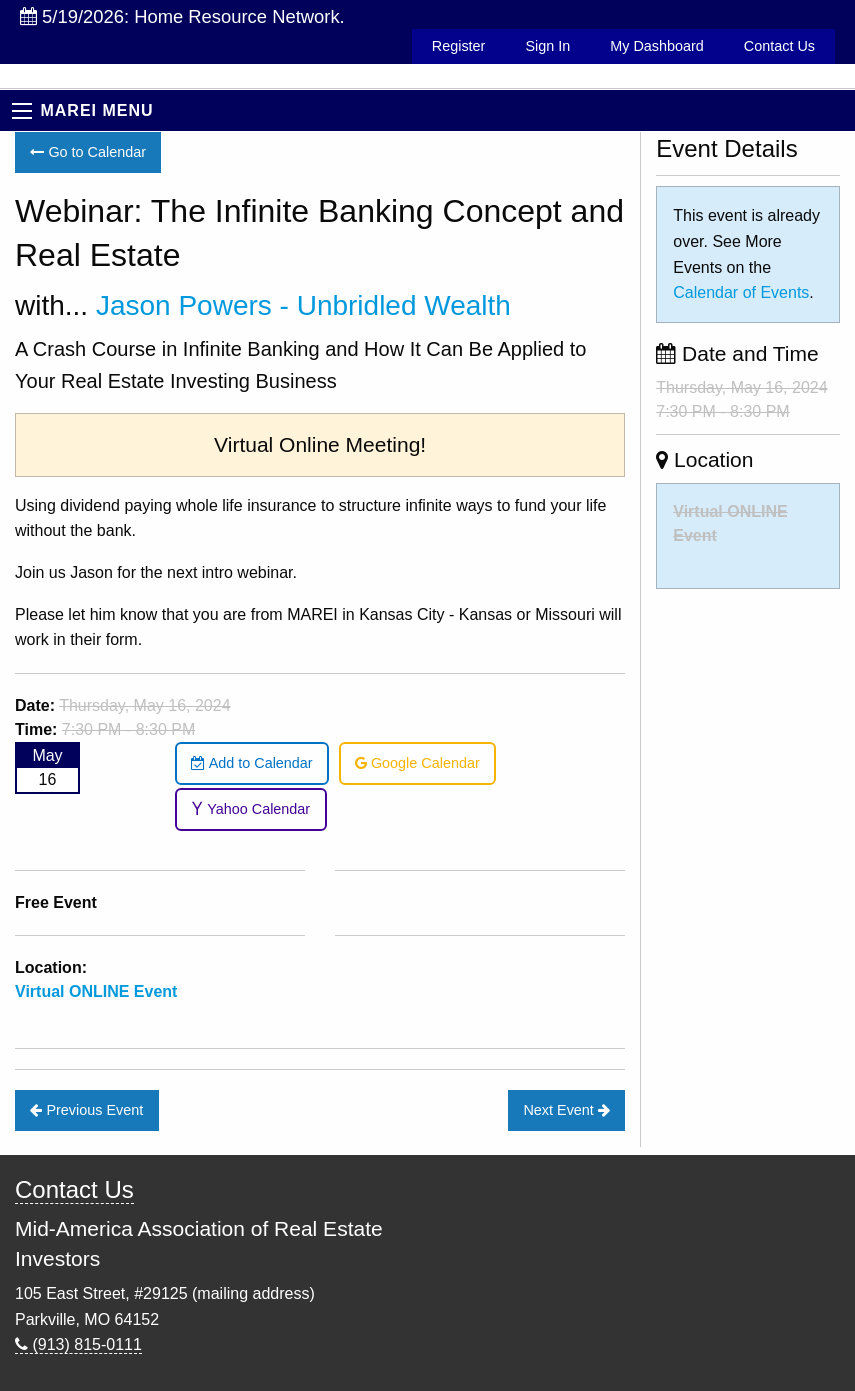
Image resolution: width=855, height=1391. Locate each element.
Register (459, 46)
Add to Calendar (251, 763)
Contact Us (779, 46)
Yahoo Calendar (250, 809)
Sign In (547, 46)
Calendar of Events (741, 292)
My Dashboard (657, 46)
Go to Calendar (88, 152)
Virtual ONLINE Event (96, 991)
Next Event (566, 1110)
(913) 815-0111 (78, 1344)
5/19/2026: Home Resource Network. (182, 16)
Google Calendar (417, 763)
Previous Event (86, 1110)
